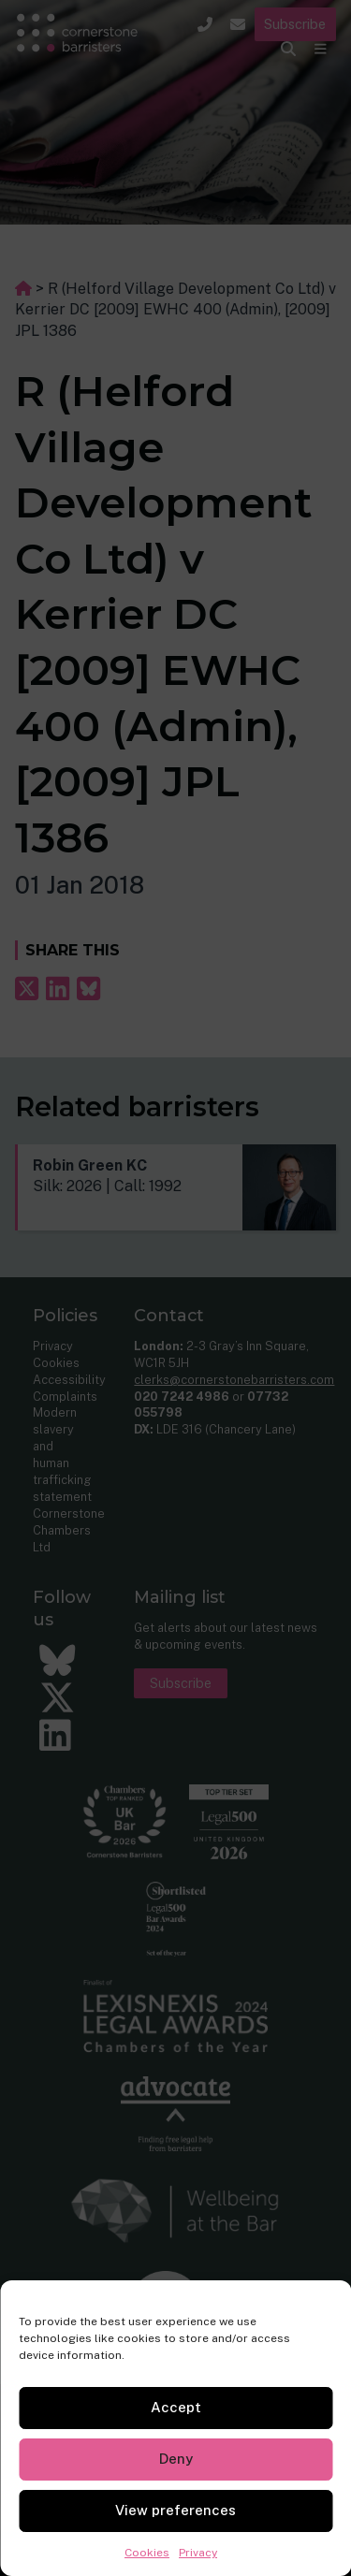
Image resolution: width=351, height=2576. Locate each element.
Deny (176, 2459)
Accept (176, 2407)
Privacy (198, 2552)
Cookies (146, 2552)
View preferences (175, 2510)
